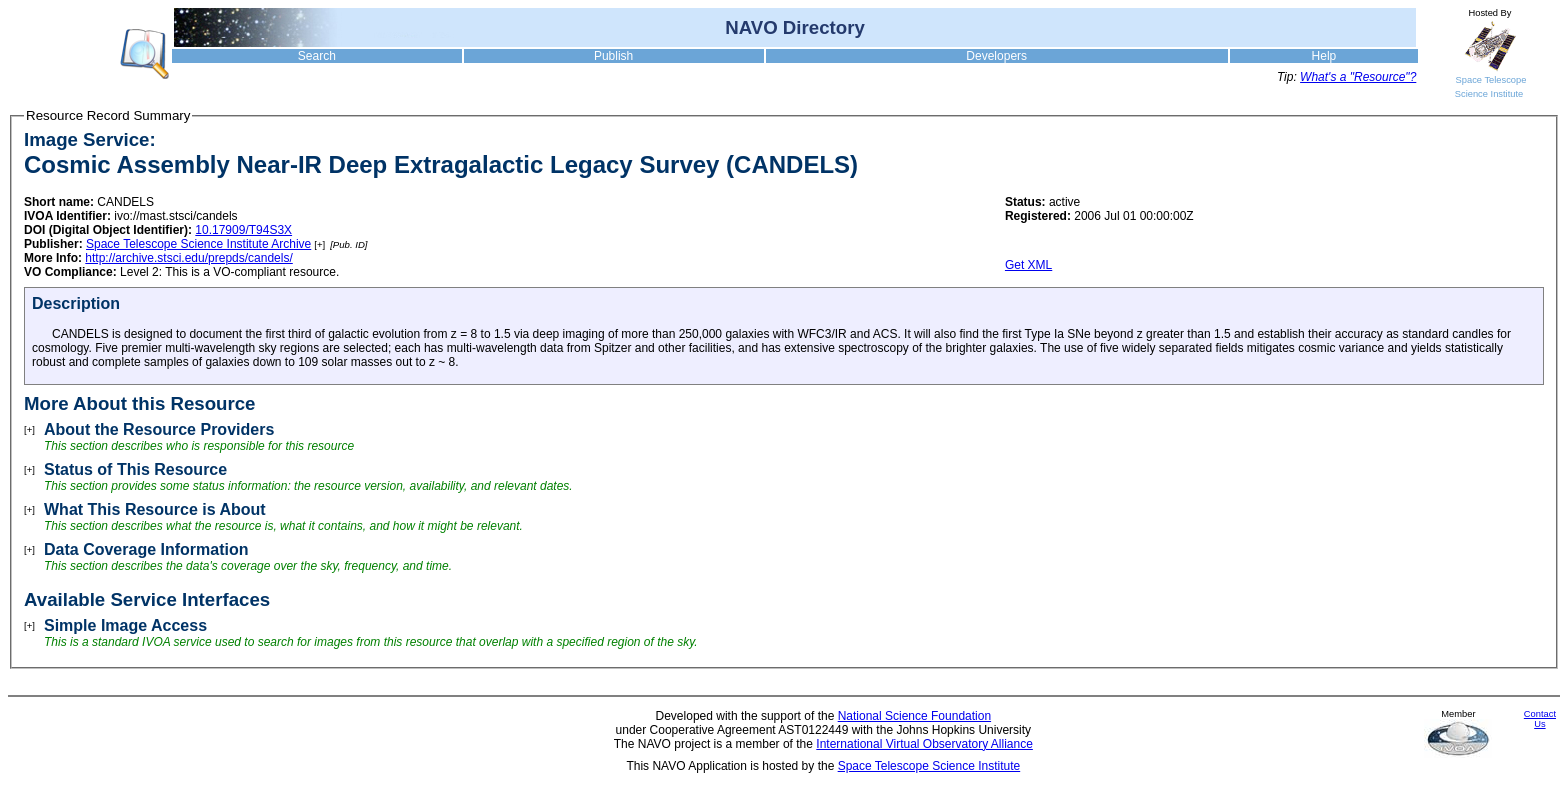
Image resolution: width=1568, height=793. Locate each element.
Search (317, 56)
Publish (613, 56)
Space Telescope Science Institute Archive (198, 244)
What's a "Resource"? (1358, 77)
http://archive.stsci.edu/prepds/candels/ (188, 258)
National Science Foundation (914, 716)
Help (1324, 56)
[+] (319, 244)
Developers (996, 56)
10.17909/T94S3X (243, 230)
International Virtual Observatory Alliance (924, 744)
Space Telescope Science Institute (929, 766)
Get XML (1028, 265)
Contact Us (1540, 719)
